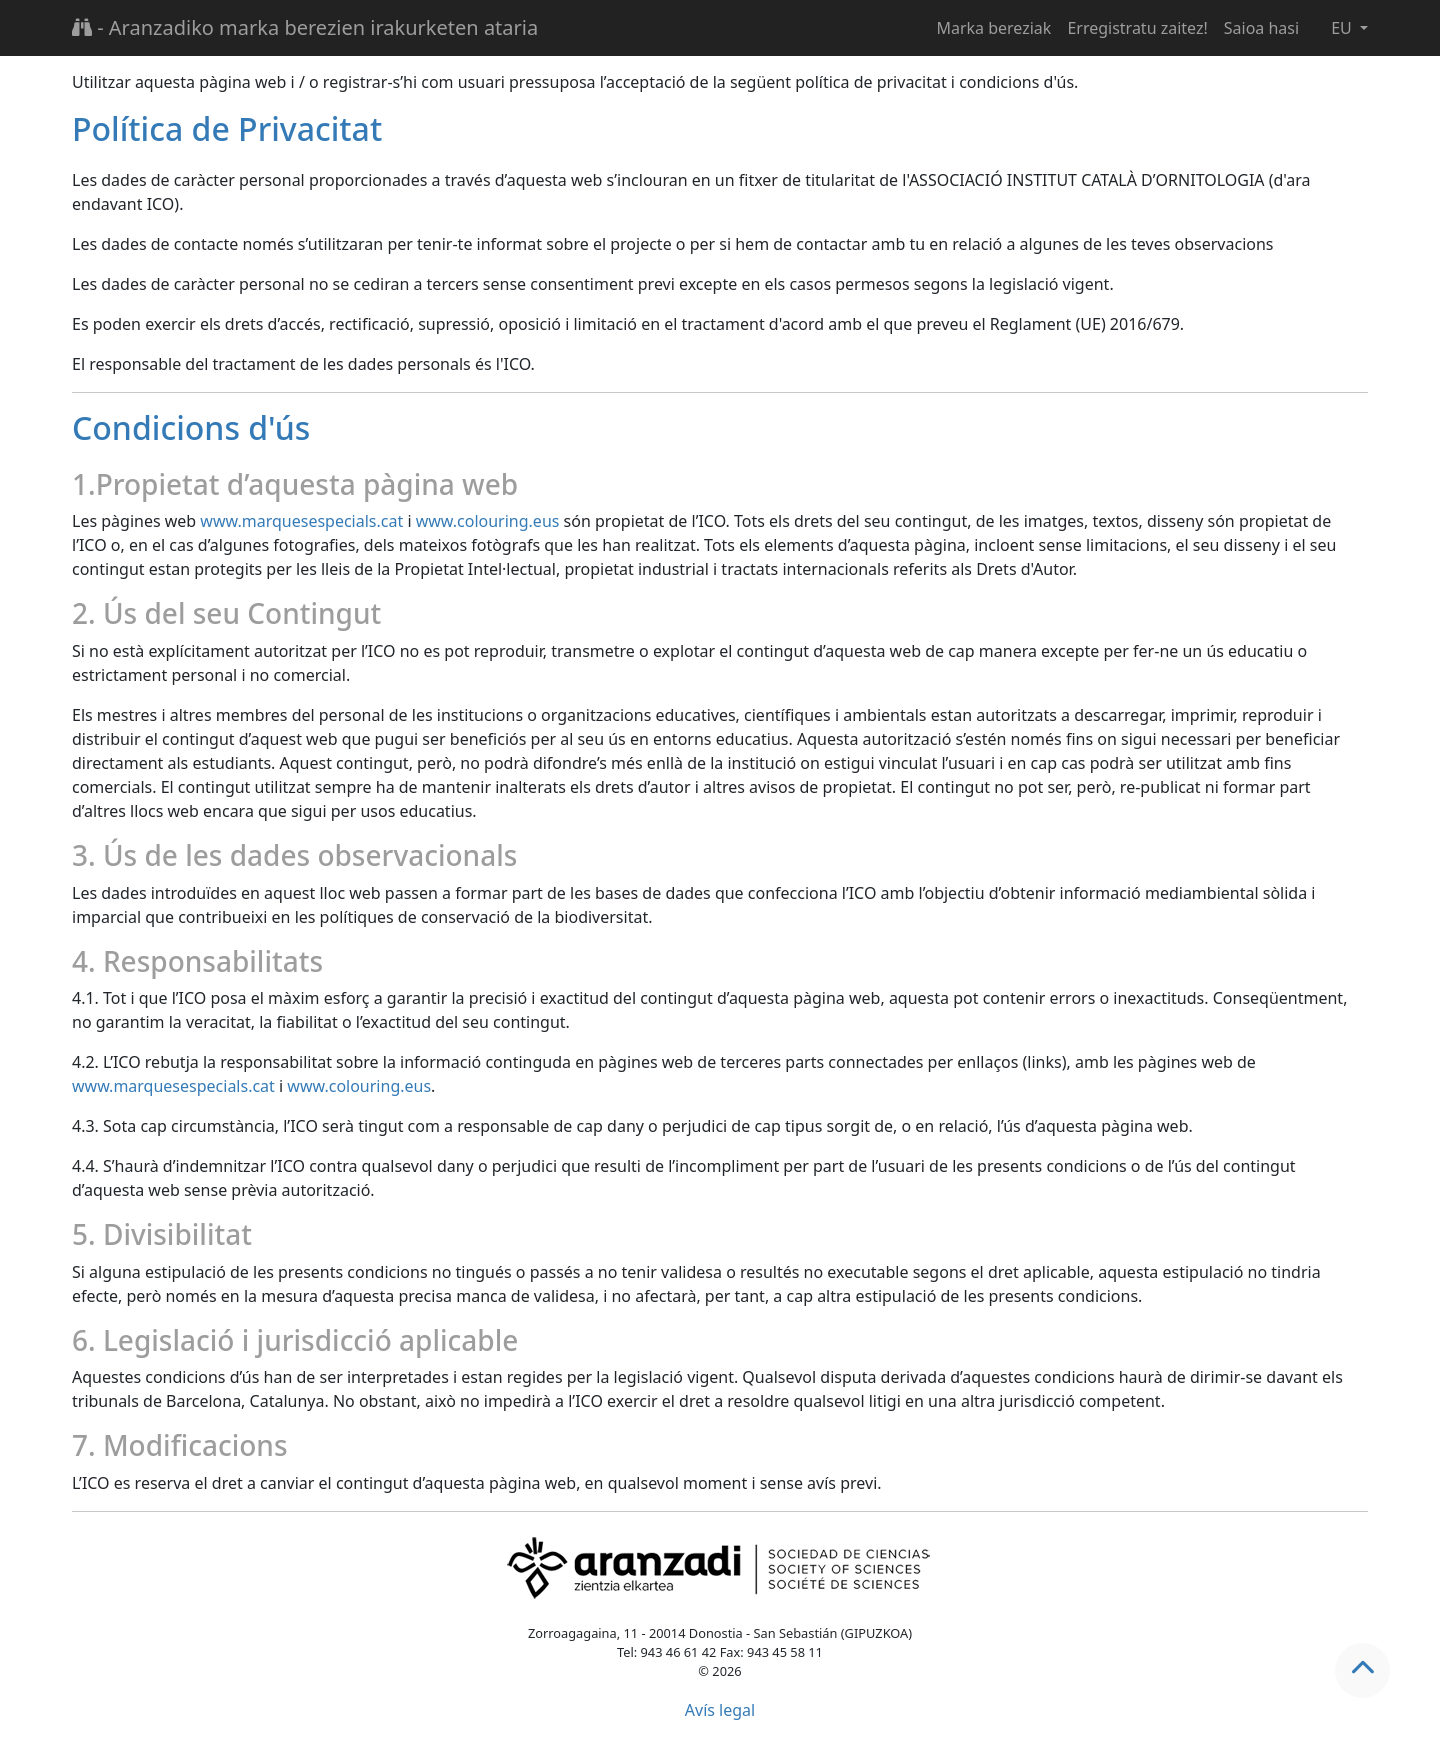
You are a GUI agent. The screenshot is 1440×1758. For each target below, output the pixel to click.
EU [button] (1343, 28)
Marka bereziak (993, 28)
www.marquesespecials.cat (301, 521)
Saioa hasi (1261, 28)
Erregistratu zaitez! (1137, 28)
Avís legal (720, 1710)
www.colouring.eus (488, 521)
